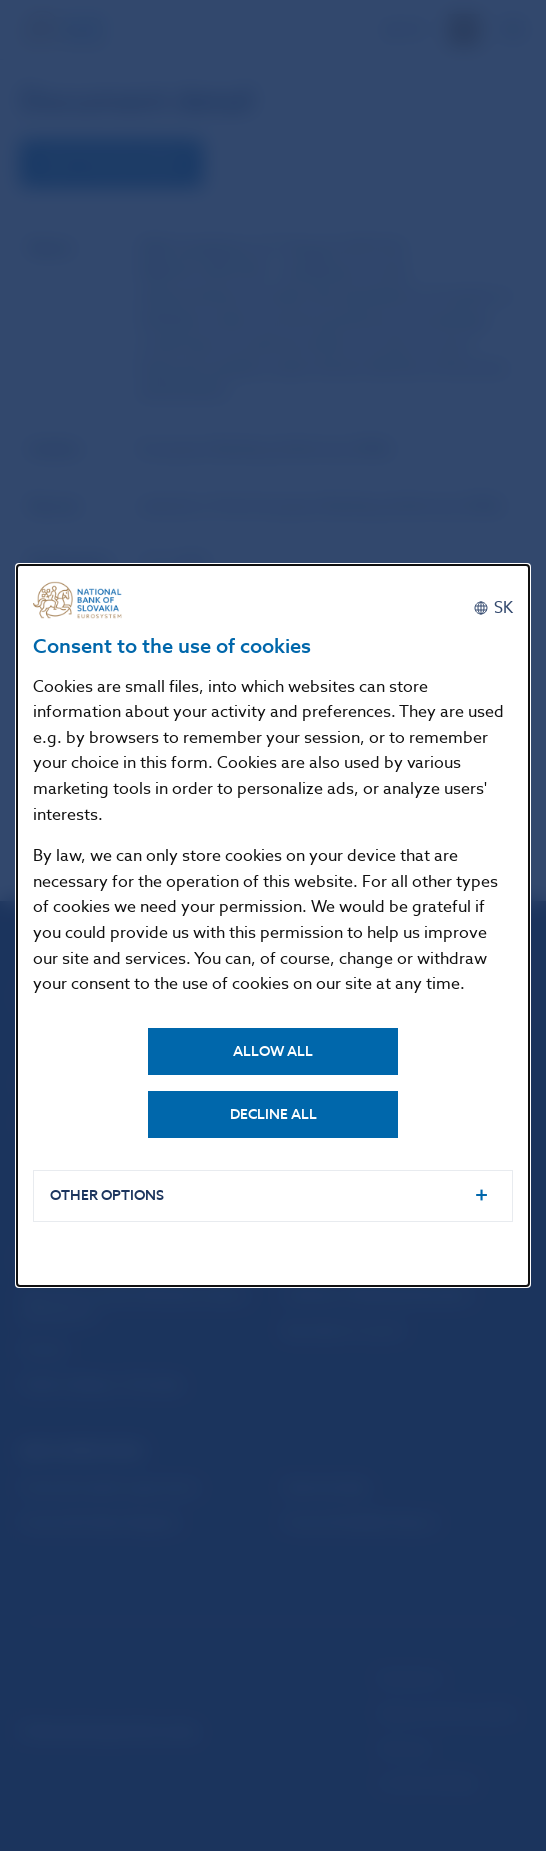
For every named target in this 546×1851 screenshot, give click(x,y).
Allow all (273, 1051)
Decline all (273, 1114)
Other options (107, 1195)
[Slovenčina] (493, 608)
